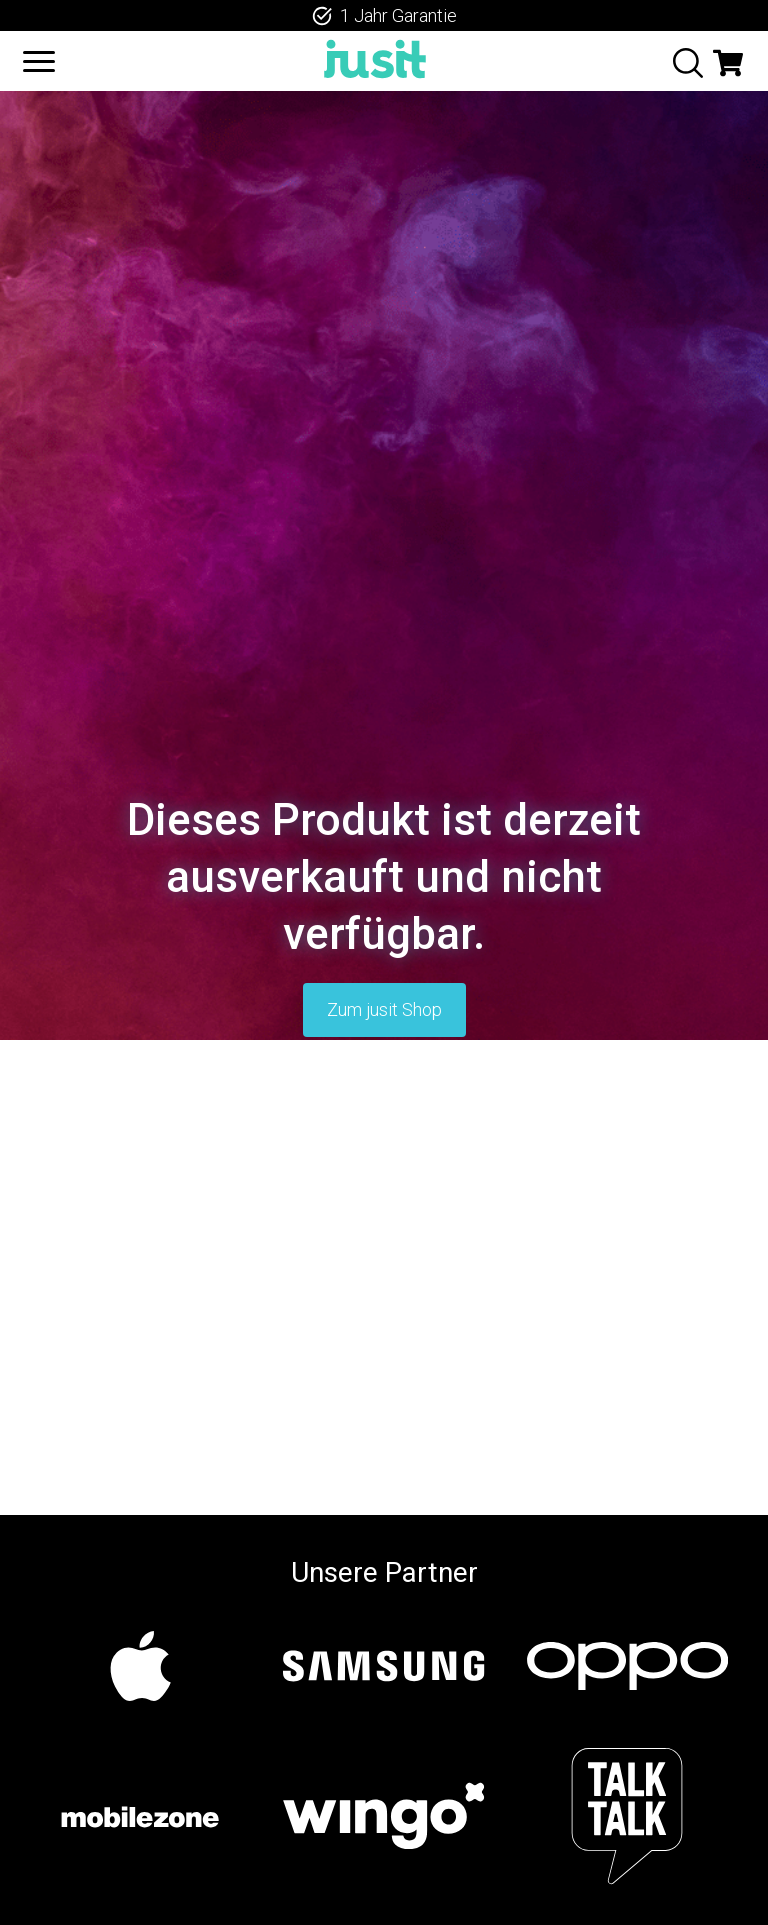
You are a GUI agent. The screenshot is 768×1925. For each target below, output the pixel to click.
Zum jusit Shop (384, 1009)
